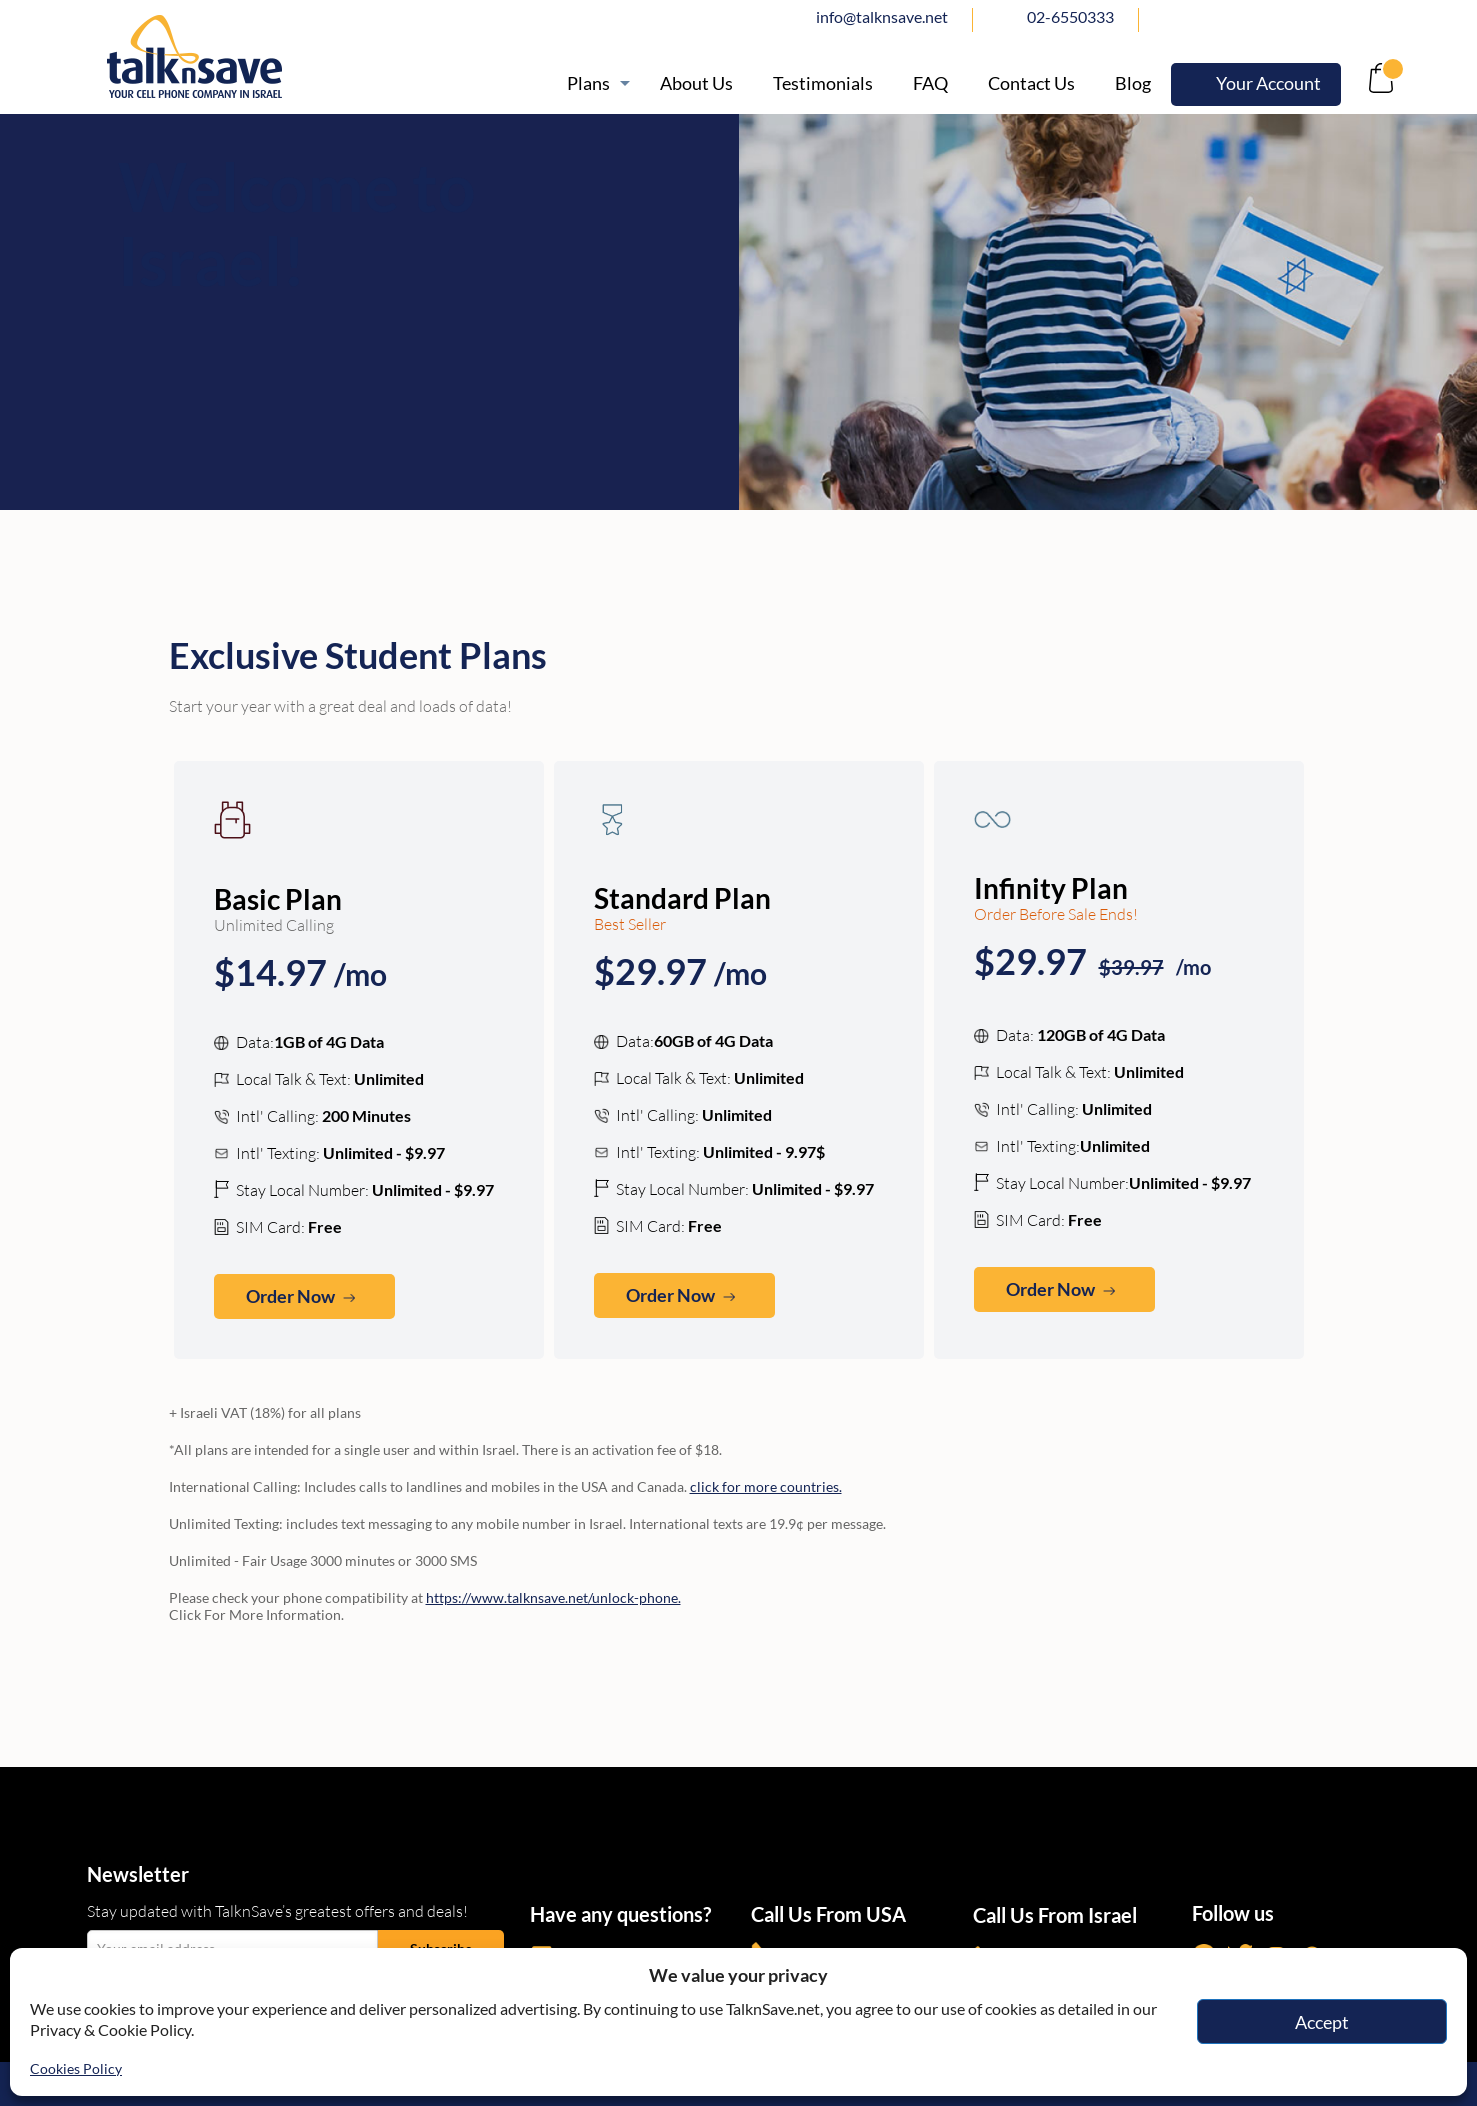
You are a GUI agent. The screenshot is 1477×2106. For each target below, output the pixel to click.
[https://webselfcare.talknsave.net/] (1256, 84)
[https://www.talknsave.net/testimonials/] (823, 83)
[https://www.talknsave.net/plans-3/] (593, 83)
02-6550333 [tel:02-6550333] (1070, 17)
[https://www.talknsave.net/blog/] (1133, 83)
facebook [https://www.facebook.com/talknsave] (1185, 17)
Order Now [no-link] (290, 1296)
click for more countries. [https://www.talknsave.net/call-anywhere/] (766, 1486)
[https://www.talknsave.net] (299, 56)
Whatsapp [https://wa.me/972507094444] (1371, 17)
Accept (1322, 2022)
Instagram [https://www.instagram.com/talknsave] (1309, 17)
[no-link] (1378, 83)
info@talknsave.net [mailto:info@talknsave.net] (882, 17)
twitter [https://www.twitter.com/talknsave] (1247, 17)
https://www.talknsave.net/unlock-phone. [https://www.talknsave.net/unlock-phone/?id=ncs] (553, 1597)
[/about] (696, 83)
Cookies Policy (76, 2068)
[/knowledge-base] (930, 83)
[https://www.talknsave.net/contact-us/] (1031, 83)
